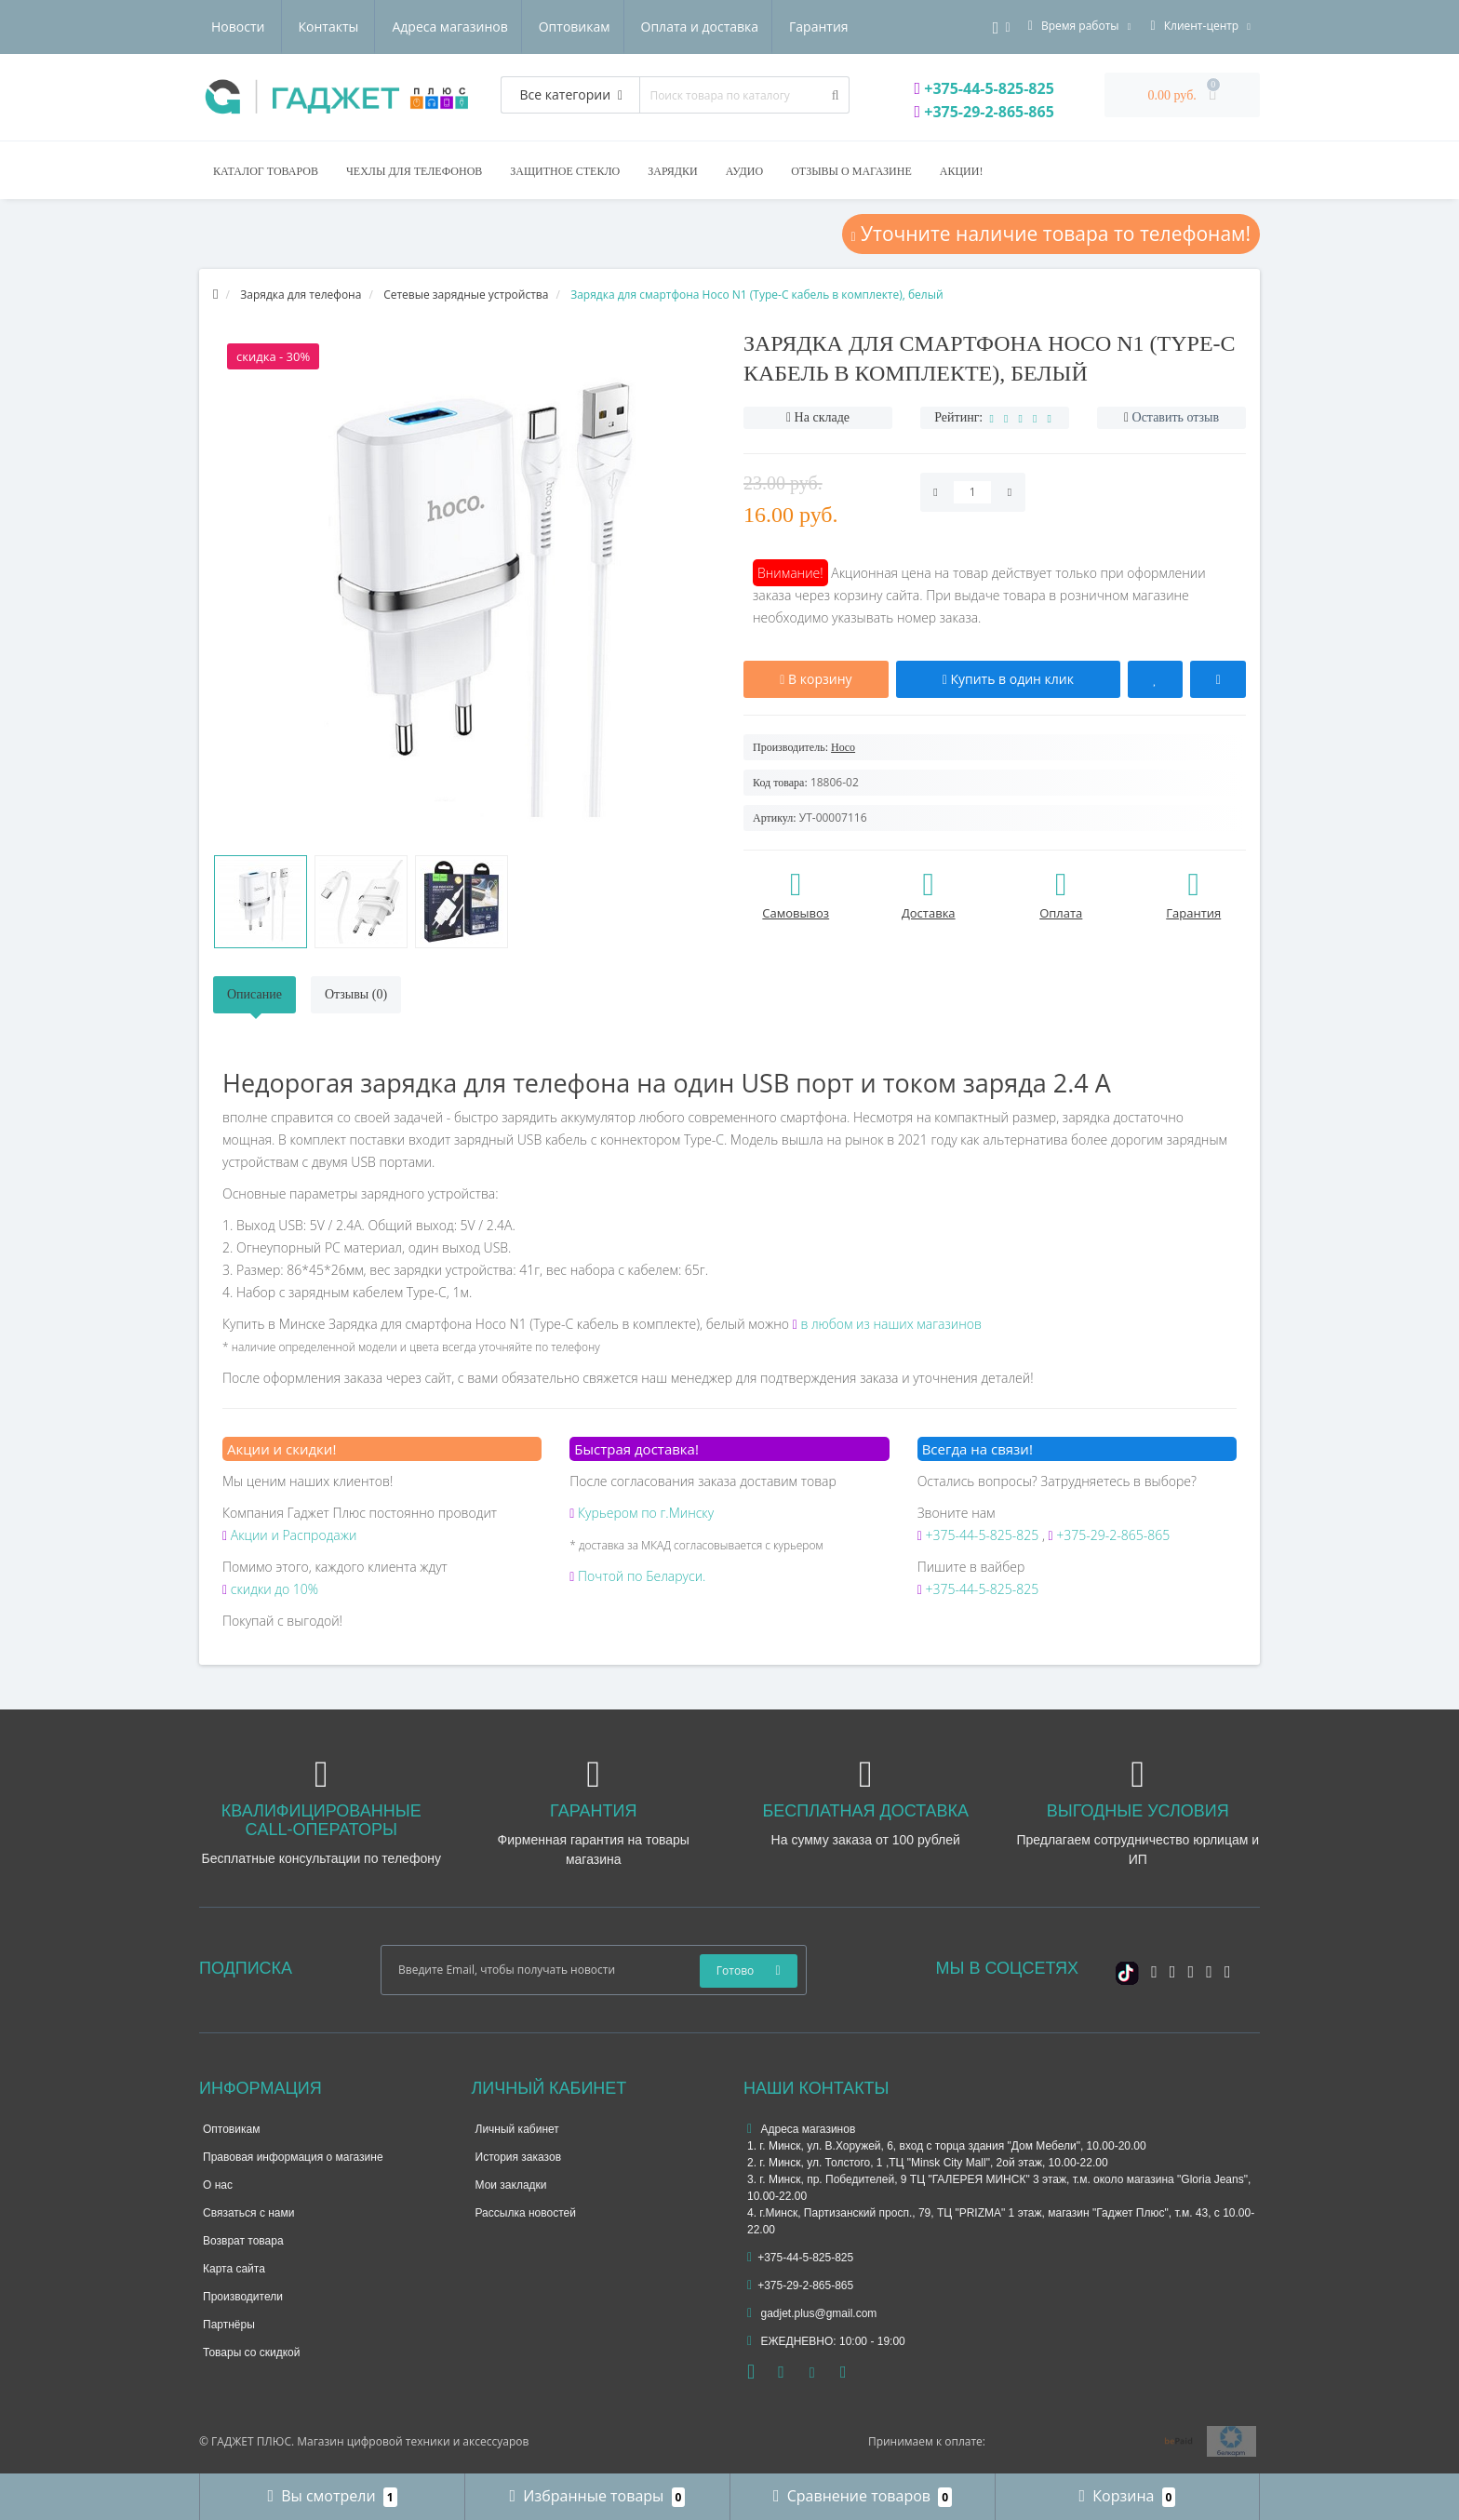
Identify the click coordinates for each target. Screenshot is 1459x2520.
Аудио (744, 171)
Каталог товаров (265, 171)
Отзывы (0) (356, 994)
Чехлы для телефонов (414, 171)
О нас (218, 2185)
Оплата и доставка (524, 26)
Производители (243, 2296)
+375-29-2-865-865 (984, 111)
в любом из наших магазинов (887, 1324)
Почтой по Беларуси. (637, 1576)
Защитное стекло (565, 171)
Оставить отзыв (1176, 417)
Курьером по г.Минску (641, 1512)
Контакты (826, 26)
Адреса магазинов (269, 26)
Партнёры (229, 2324)
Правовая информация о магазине (293, 2157)
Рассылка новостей (525, 2212)
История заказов (518, 2157)
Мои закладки (511, 2185)
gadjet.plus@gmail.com (812, 2313)
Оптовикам (396, 26)
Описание (254, 994)
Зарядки (672, 171)
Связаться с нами (248, 2212)
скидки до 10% (270, 1589)
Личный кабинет (517, 2129)
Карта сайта (234, 2268)
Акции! (962, 171)
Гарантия (646, 26)
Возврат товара (243, 2240)
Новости (736, 26)
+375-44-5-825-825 (984, 88)
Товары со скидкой (251, 2352)
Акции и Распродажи (289, 1535)
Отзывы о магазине (851, 171)
